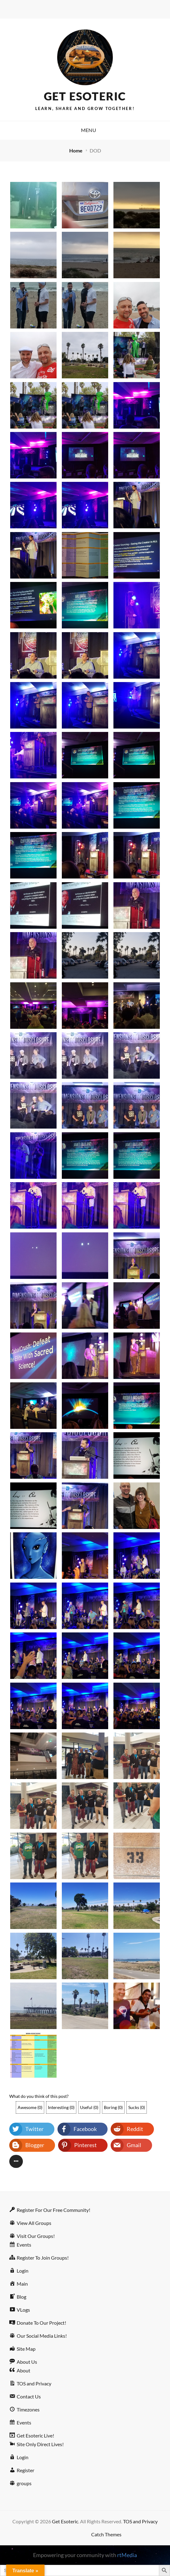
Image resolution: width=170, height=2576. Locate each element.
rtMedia (127, 2555)
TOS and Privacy (140, 2521)
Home (76, 150)
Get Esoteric (85, 96)
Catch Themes (106, 2534)
